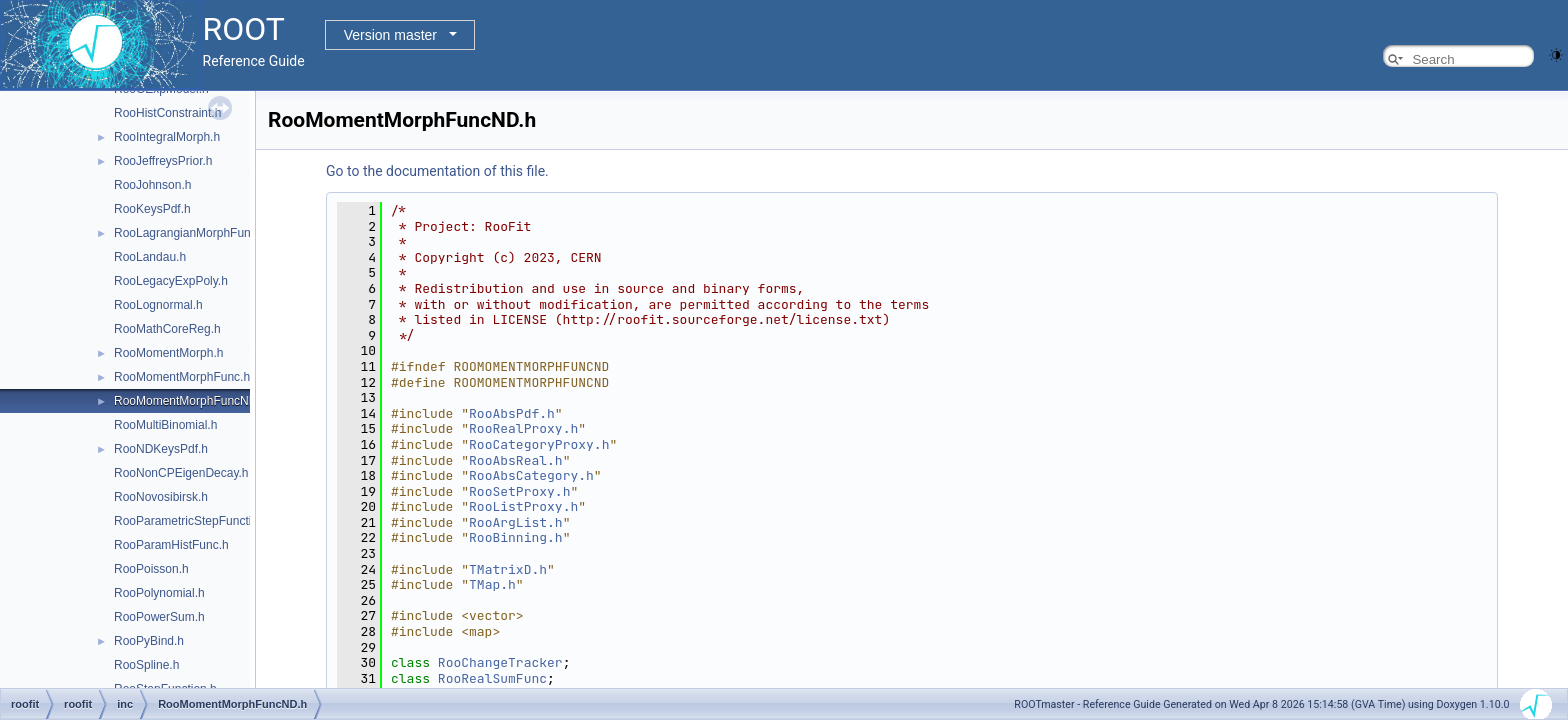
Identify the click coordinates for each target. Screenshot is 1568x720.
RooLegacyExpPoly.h (171, 281)
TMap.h (492, 584)
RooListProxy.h (523, 506)
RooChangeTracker (500, 662)
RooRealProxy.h (523, 428)
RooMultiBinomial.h (165, 425)
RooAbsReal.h (516, 460)
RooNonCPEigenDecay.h (181, 473)
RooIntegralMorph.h (167, 137)
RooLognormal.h (158, 305)
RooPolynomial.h (159, 593)
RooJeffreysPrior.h (163, 161)
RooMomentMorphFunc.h (182, 377)
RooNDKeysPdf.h (161, 449)
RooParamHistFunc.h (171, 545)
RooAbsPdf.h (512, 413)
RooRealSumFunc (492, 678)
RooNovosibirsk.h (161, 497)
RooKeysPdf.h (152, 209)
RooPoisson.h (151, 569)
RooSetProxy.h (519, 491)
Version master (390, 35)
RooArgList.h (516, 522)
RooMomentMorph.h (168, 353)
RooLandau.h (150, 257)
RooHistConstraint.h (167, 113)
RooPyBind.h (149, 641)
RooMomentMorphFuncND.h (190, 401)
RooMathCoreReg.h (167, 329)
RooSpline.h (146, 665)
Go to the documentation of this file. (437, 171)
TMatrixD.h (508, 569)
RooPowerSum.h (159, 617)
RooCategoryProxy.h (539, 444)
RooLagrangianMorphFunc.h (190, 233)
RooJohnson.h (152, 185)
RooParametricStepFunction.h (194, 521)
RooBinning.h (516, 537)
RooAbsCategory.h (531, 475)
